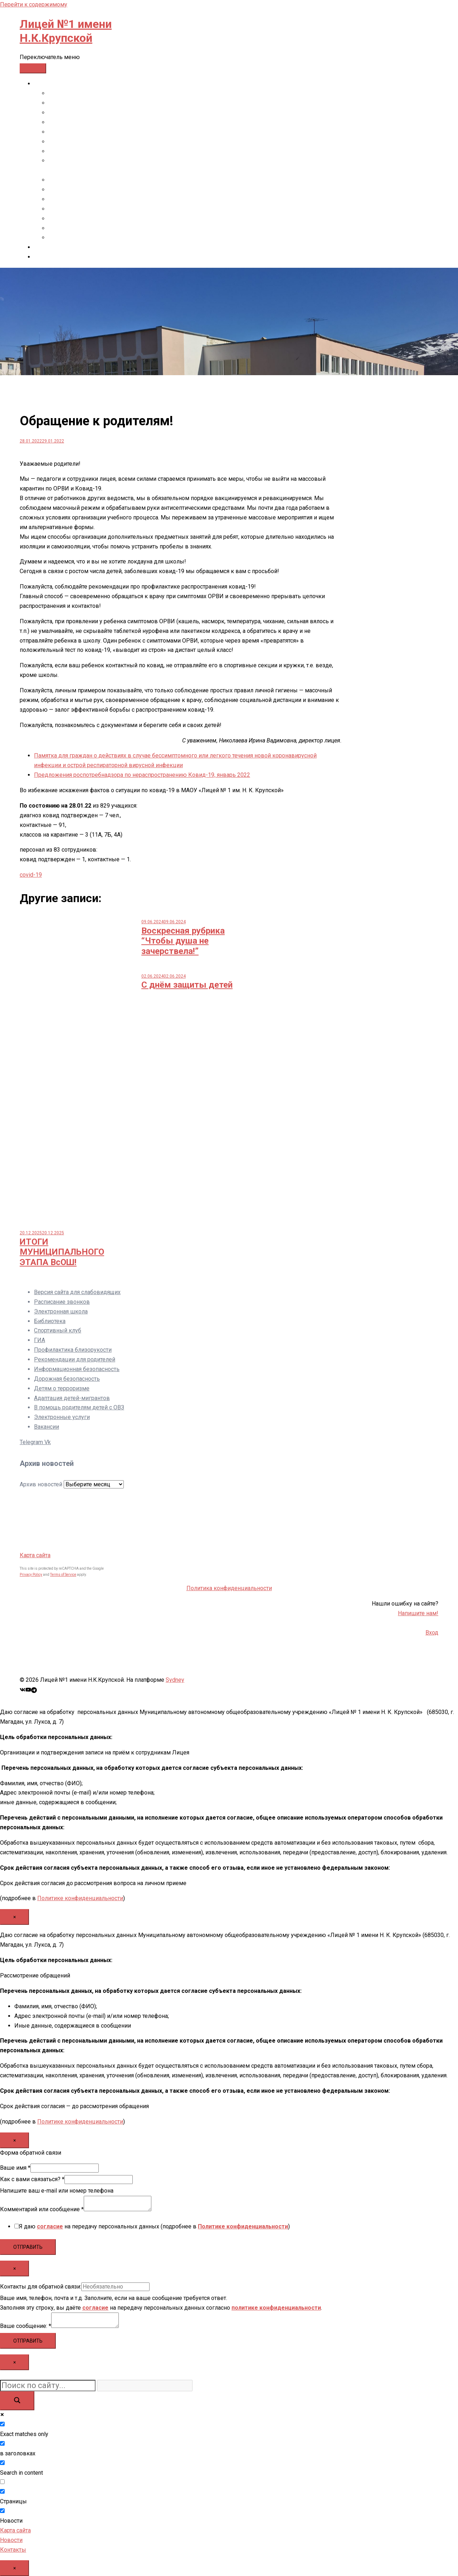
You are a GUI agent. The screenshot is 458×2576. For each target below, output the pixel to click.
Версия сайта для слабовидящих (77, 1292)
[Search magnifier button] (17, 2400)
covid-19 (31, 874)
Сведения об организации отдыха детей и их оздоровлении (128, 237)
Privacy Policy (31, 1575)
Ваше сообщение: (25, 2326)
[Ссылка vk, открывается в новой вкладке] (22, 1689)
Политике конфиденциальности (80, 1898)
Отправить (28, 2247)
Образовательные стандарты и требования (106, 132)
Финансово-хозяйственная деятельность (103, 199)
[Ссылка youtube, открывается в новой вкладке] (28, 1689)
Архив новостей (41, 1484)
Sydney (175, 1679)
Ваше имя (15, 2167)
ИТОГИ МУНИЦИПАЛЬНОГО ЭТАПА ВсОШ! (62, 1252)
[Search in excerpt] (2, 2481)
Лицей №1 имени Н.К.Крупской (66, 30)
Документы (64, 112)
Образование (66, 122)
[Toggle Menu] (33, 68)
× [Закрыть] (14, 1917)
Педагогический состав (80, 151)
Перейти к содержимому (33, 4)
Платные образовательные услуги (94, 189)
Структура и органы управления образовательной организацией (134, 103)
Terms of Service (63, 1575)
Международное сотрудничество (92, 228)
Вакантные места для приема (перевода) (103, 208)
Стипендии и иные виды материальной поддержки (117, 179)
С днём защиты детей (187, 985)
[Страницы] (2, 2491)
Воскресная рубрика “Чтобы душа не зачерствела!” (183, 941)
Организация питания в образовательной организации (121, 218)
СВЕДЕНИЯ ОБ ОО (58, 83)
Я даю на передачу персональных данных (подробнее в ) (154, 2226)
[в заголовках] (2, 2443)
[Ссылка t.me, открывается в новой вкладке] (34, 1689)
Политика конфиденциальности (229, 1588)
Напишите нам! (418, 1613)
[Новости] (2, 2510)
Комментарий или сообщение (42, 2209)
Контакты (47, 247)
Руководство (66, 141)
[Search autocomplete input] (145, 2385)
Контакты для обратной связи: (40, 2286)
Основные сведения (75, 93)
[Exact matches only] (2, 2424)
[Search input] (48, 2385)
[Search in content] (2, 2462)
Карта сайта (35, 1555)
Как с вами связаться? (32, 2179)
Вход (431, 1632)
